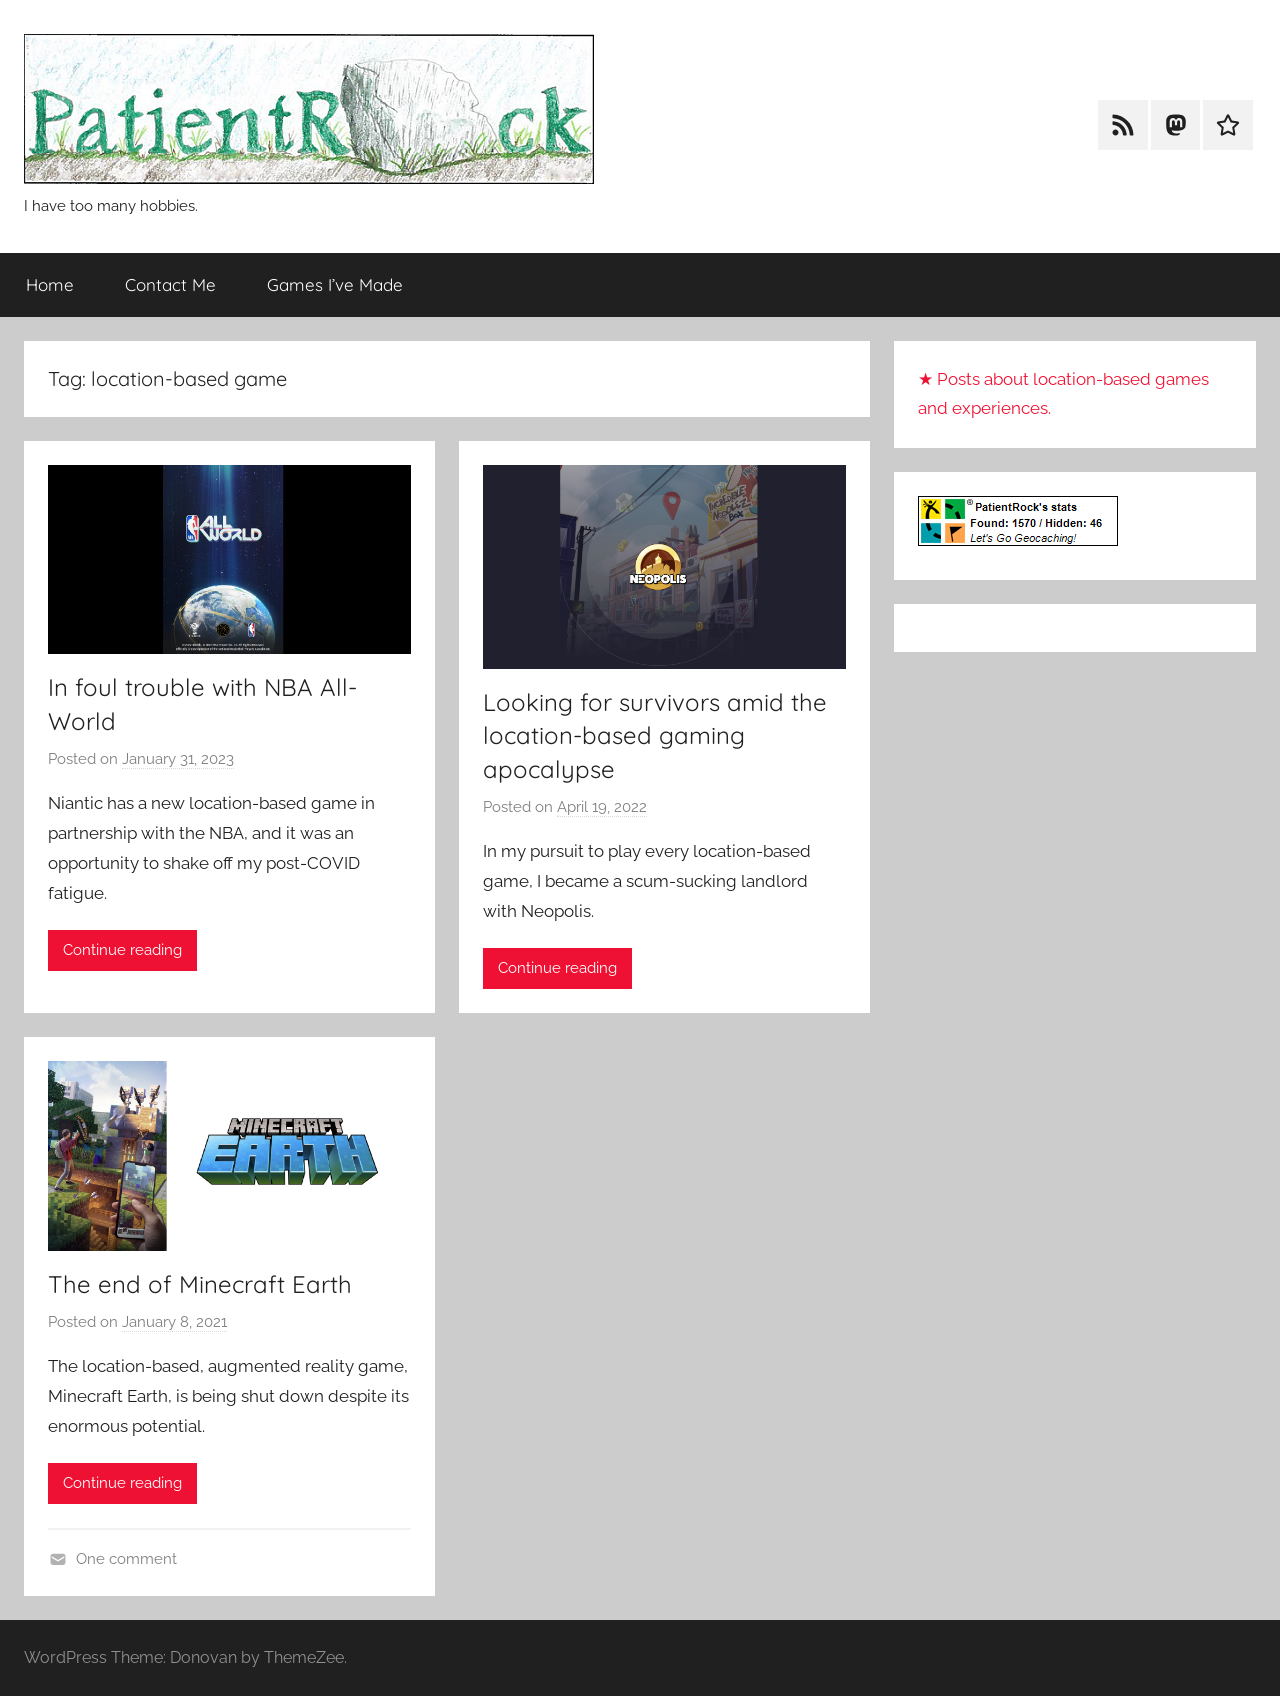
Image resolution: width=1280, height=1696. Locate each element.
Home (50, 284)
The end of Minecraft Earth (200, 1284)
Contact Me (170, 284)
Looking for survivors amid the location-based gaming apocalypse (655, 735)
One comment (126, 1559)
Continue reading (122, 950)
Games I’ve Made (335, 284)
